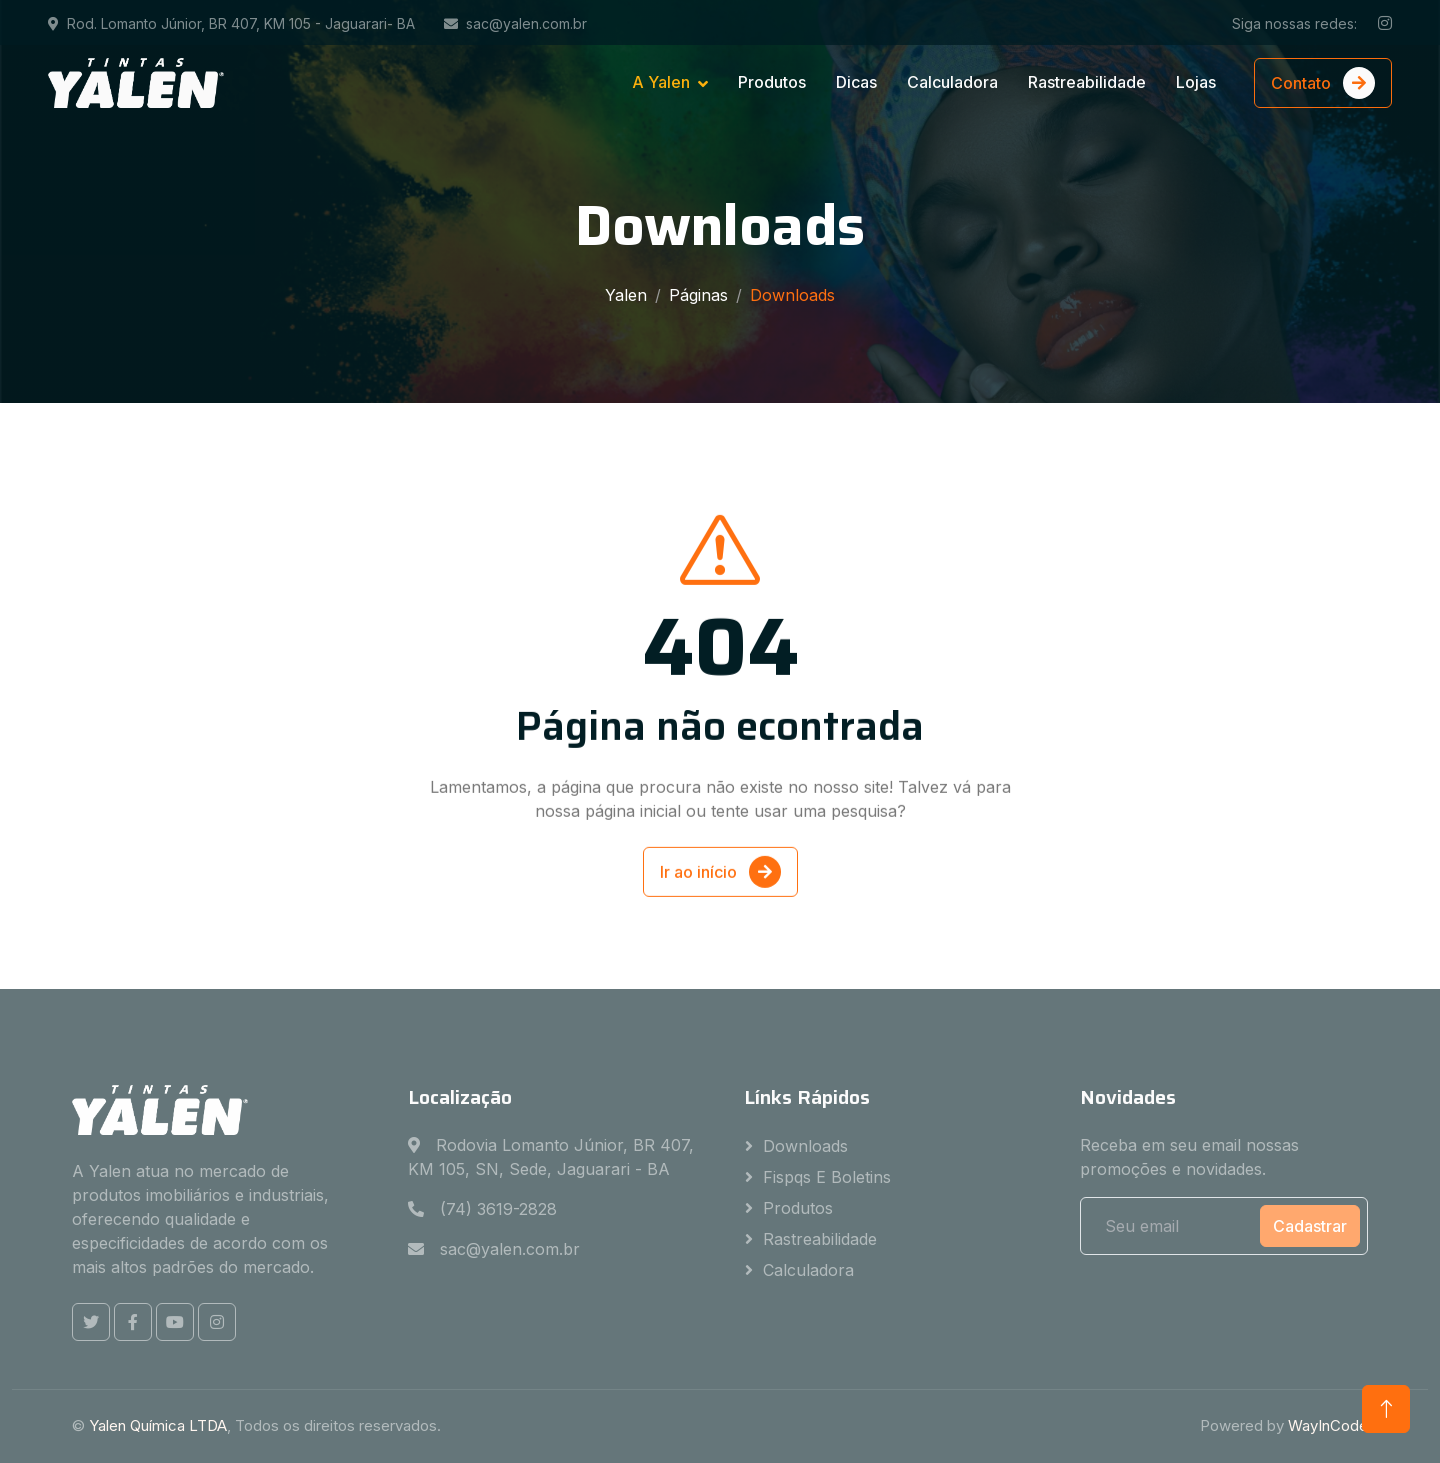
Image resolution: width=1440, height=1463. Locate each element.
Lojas (1196, 82)
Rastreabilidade (1087, 82)
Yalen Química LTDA (158, 1425)
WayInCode (1328, 1425)
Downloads (805, 1146)
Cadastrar (1310, 1226)
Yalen (626, 295)
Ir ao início (720, 888)
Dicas (856, 82)
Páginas (698, 295)
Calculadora (952, 82)
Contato (1323, 83)
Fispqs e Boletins (827, 1177)
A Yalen (661, 82)
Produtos (772, 82)
